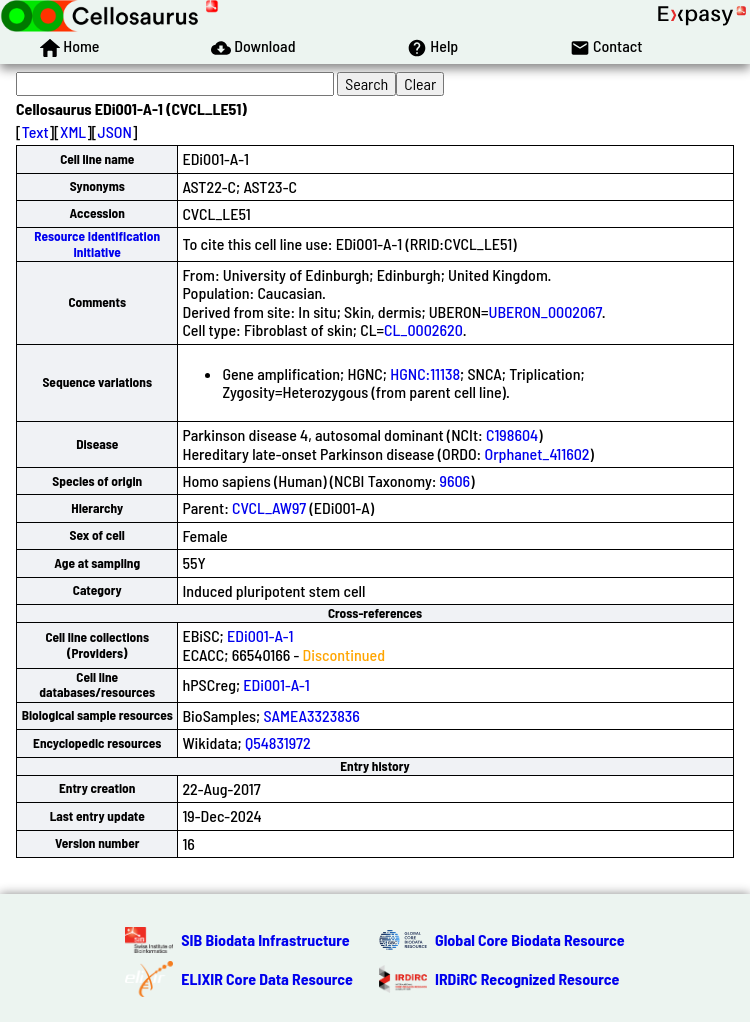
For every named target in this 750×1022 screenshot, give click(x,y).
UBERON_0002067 (545, 311)
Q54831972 (278, 742)
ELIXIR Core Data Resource (267, 978)
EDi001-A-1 (260, 635)
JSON (115, 131)
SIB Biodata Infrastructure (265, 939)
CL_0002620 (423, 329)
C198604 (512, 434)
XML (73, 131)
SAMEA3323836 (311, 715)
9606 (455, 480)
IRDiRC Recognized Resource (527, 978)
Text (35, 131)
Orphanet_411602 (536, 453)
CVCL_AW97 (269, 507)
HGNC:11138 (425, 373)
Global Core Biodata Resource (530, 939)
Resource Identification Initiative (97, 243)
